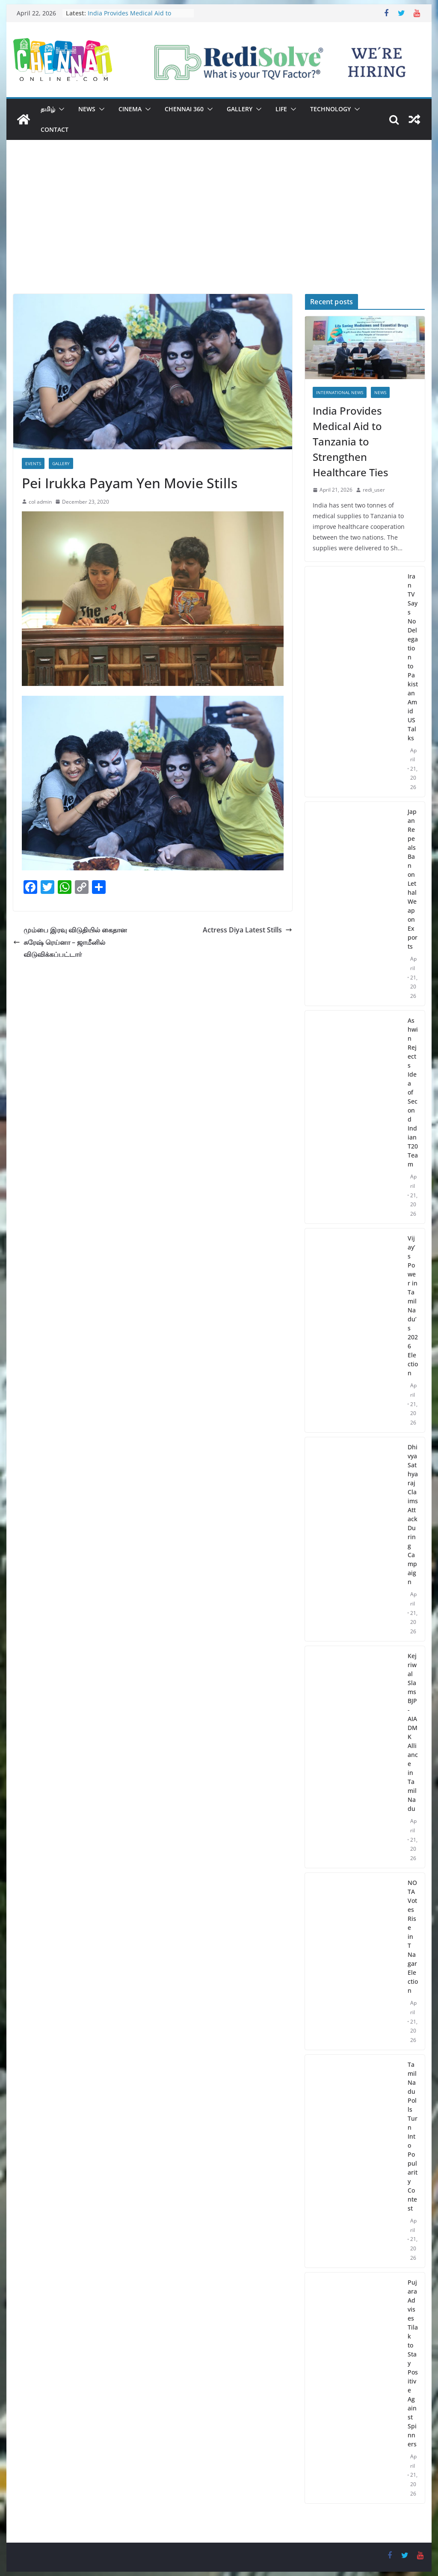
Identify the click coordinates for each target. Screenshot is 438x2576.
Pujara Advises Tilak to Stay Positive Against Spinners (413, 2363)
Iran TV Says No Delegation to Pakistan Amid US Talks (413, 657)
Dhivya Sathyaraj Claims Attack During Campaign (413, 1514)
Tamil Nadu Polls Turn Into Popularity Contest (412, 2136)
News (86, 109)
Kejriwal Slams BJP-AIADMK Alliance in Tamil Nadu (413, 1732)
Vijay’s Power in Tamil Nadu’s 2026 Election (413, 1305)
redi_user (374, 489)
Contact (54, 129)
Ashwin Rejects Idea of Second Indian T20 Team (413, 1092)
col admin (40, 501)
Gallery (239, 109)
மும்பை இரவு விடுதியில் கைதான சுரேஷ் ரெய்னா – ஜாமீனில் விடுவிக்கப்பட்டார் (70, 942)
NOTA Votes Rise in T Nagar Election (413, 1936)
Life (281, 109)
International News (339, 392)
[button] (60, 109)
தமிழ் (48, 109)
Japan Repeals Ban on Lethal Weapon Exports (412, 878)
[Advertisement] (218, 230)
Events (33, 463)
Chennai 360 (184, 109)
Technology (330, 109)
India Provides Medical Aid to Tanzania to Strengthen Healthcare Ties (350, 441)
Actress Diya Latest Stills (247, 930)
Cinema (130, 109)
